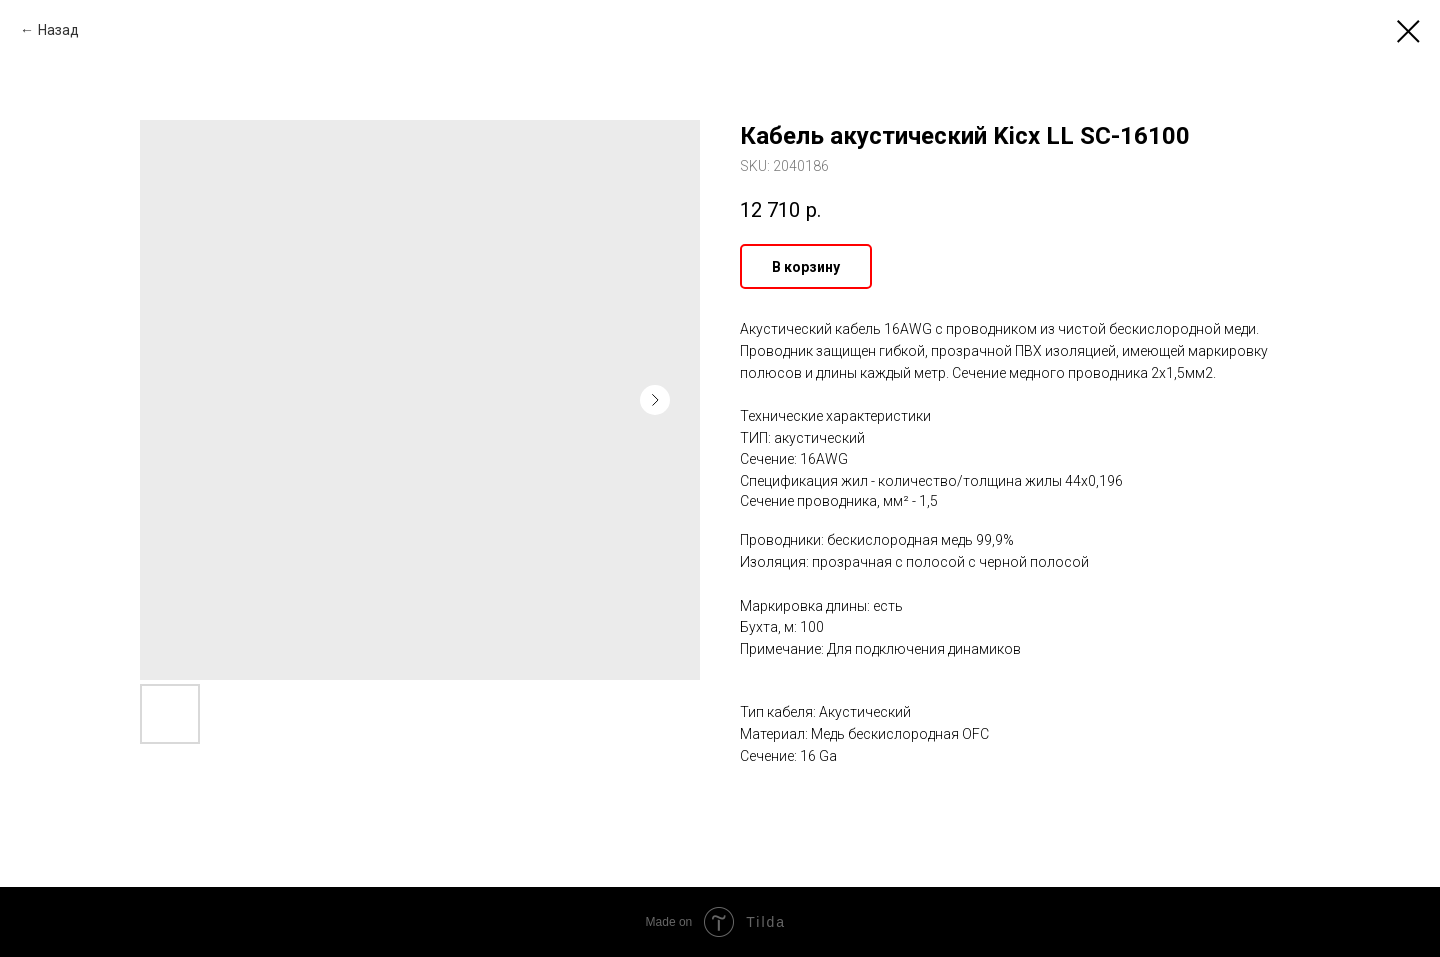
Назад (58, 30)
